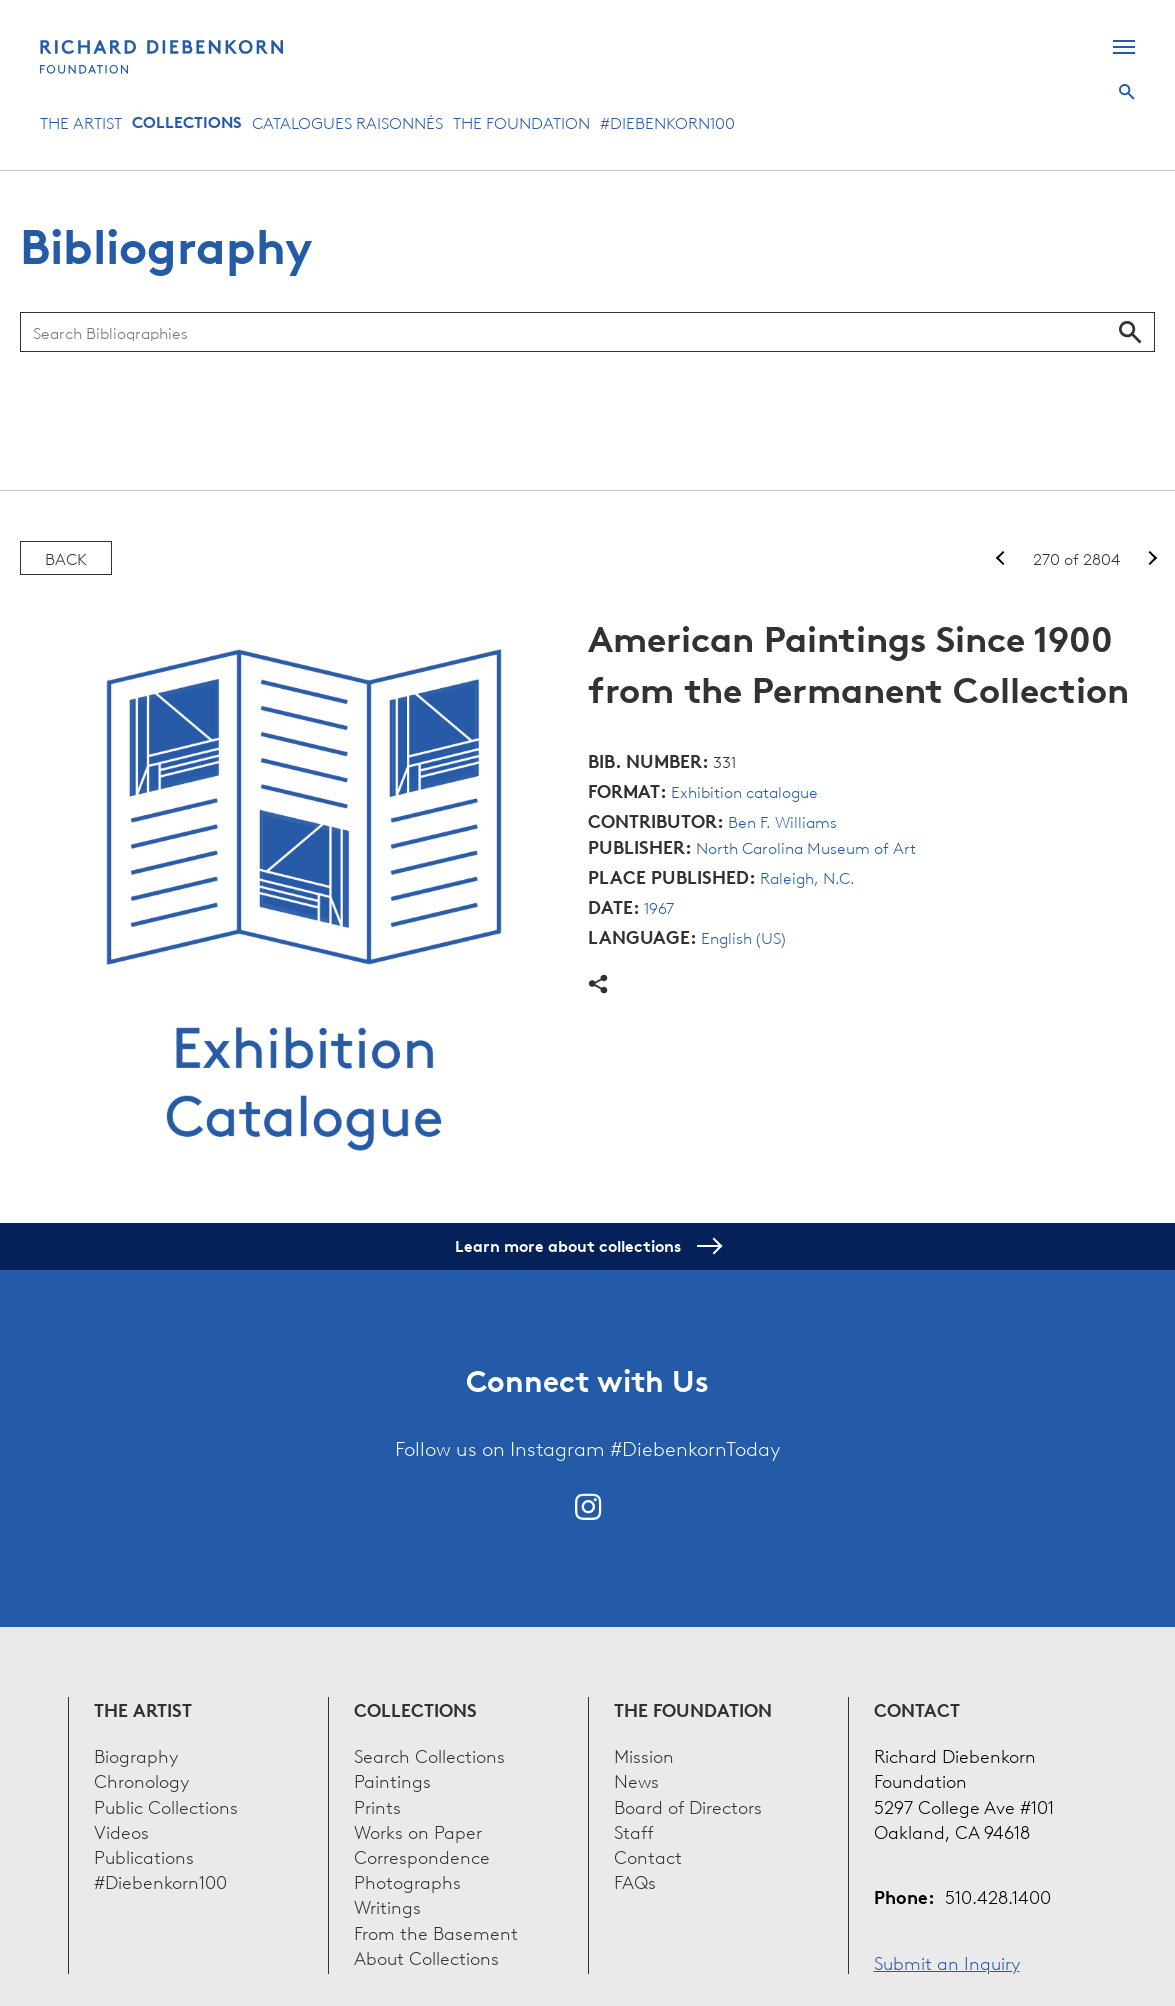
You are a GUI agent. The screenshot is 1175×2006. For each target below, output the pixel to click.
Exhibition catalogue (744, 791)
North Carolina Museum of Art (806, 847)
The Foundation (521, 122)
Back (66, 558)
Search (1127, 92)
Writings (387, 1905)
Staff (634, 1830)
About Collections (426, 1956)
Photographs (407, 1880)
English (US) (743, 937)
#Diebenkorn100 (667, 122)
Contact (648, 1855)
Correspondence (422, 1855)
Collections (187, 122)
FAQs (635, 1880)
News (636, 1779)
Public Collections (166, 1805)
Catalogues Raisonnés (347, 122)
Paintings (392, 1779)
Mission (644, 1754)
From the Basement (436, 1931)
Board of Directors (688, 1805)
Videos (121, 1830)
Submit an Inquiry (947, 1961)
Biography (136, 1754)
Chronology (141, 1779)
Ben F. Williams (782, 821)
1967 (659, 907)
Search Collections (429, 1754)
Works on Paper (418, 1830)
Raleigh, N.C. (807, 877)
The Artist (81, 122)
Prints (377, 1805)
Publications (144, 1855)
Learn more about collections (587, 1246)
